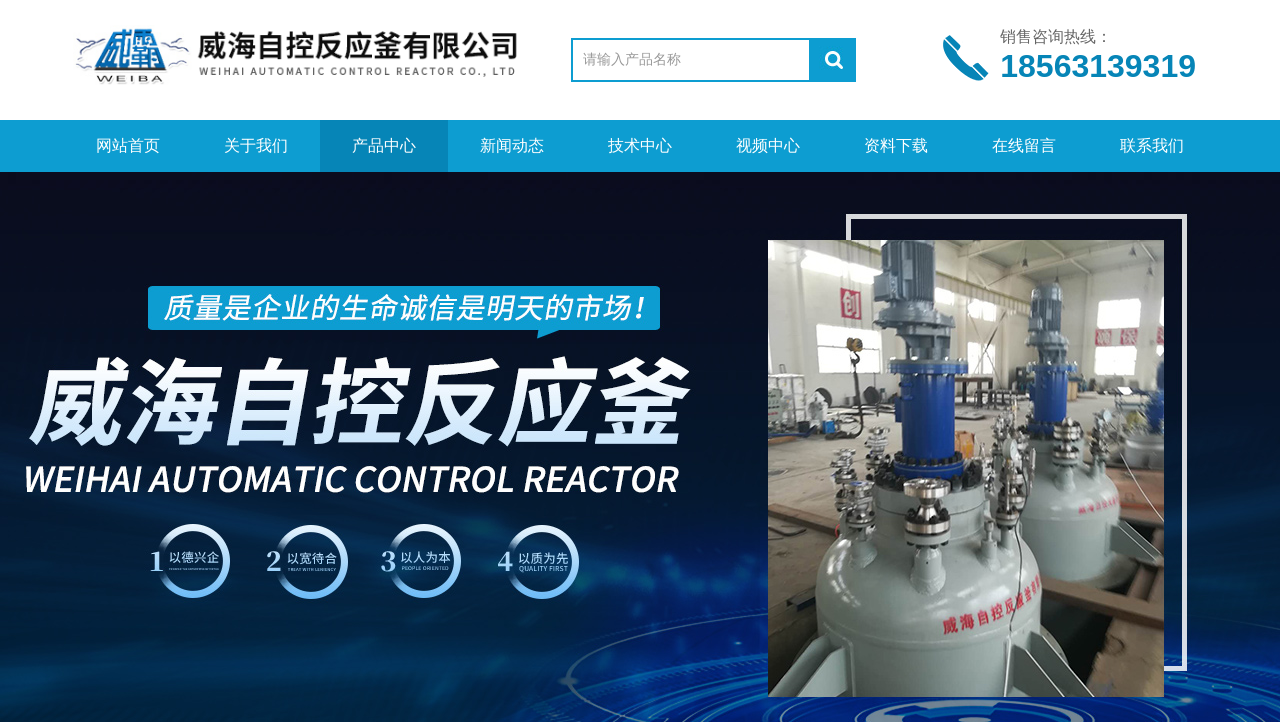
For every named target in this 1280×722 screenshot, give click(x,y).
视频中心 (768, 145)
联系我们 (1152, 145)
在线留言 (1024, 145)
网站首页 (128, 145)
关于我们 (256, 145)
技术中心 (640, 145)
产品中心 (384, 145)
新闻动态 (512, 145)
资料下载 (896, 145)
